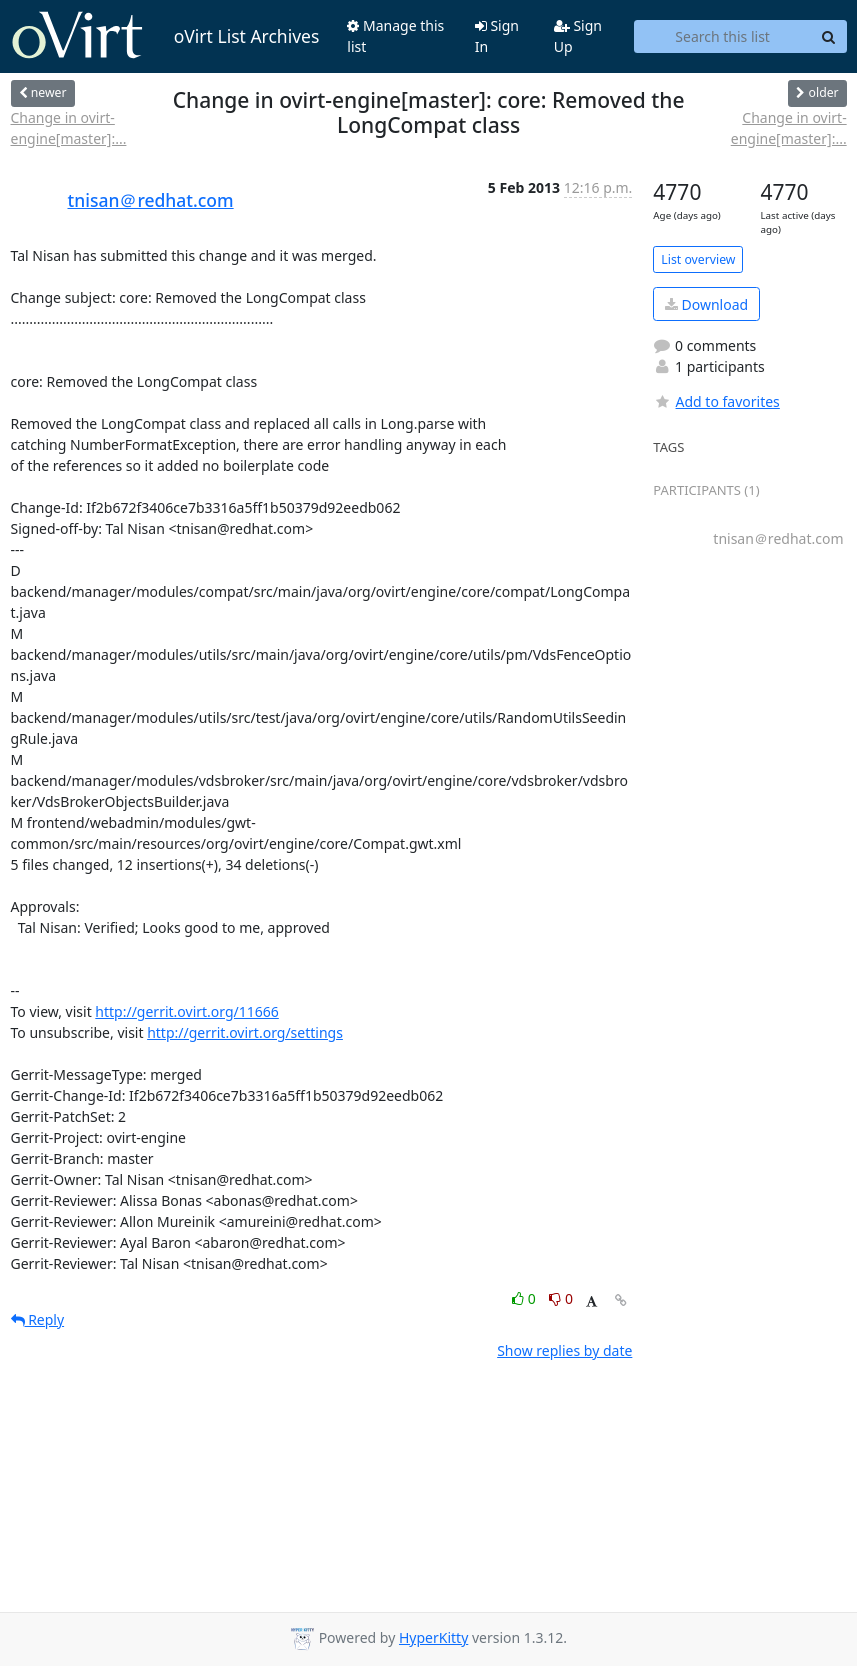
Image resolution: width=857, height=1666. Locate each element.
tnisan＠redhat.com (151, 200)
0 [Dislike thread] (561, 1298)
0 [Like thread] (525, 1298)
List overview (698, 259)
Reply (38, 1319)
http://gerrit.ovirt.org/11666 (187, 1011)
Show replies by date (564, 1350)
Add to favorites (716, 401)
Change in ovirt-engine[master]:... (69, 128)
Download (706, 304)
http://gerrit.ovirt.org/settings (245, 1032)
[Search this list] (723, 37)
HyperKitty (433, 1637)
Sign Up (578, 36)
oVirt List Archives (165, 36)
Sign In (497, 36)
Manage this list (395, 36)
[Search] (829, 37)
